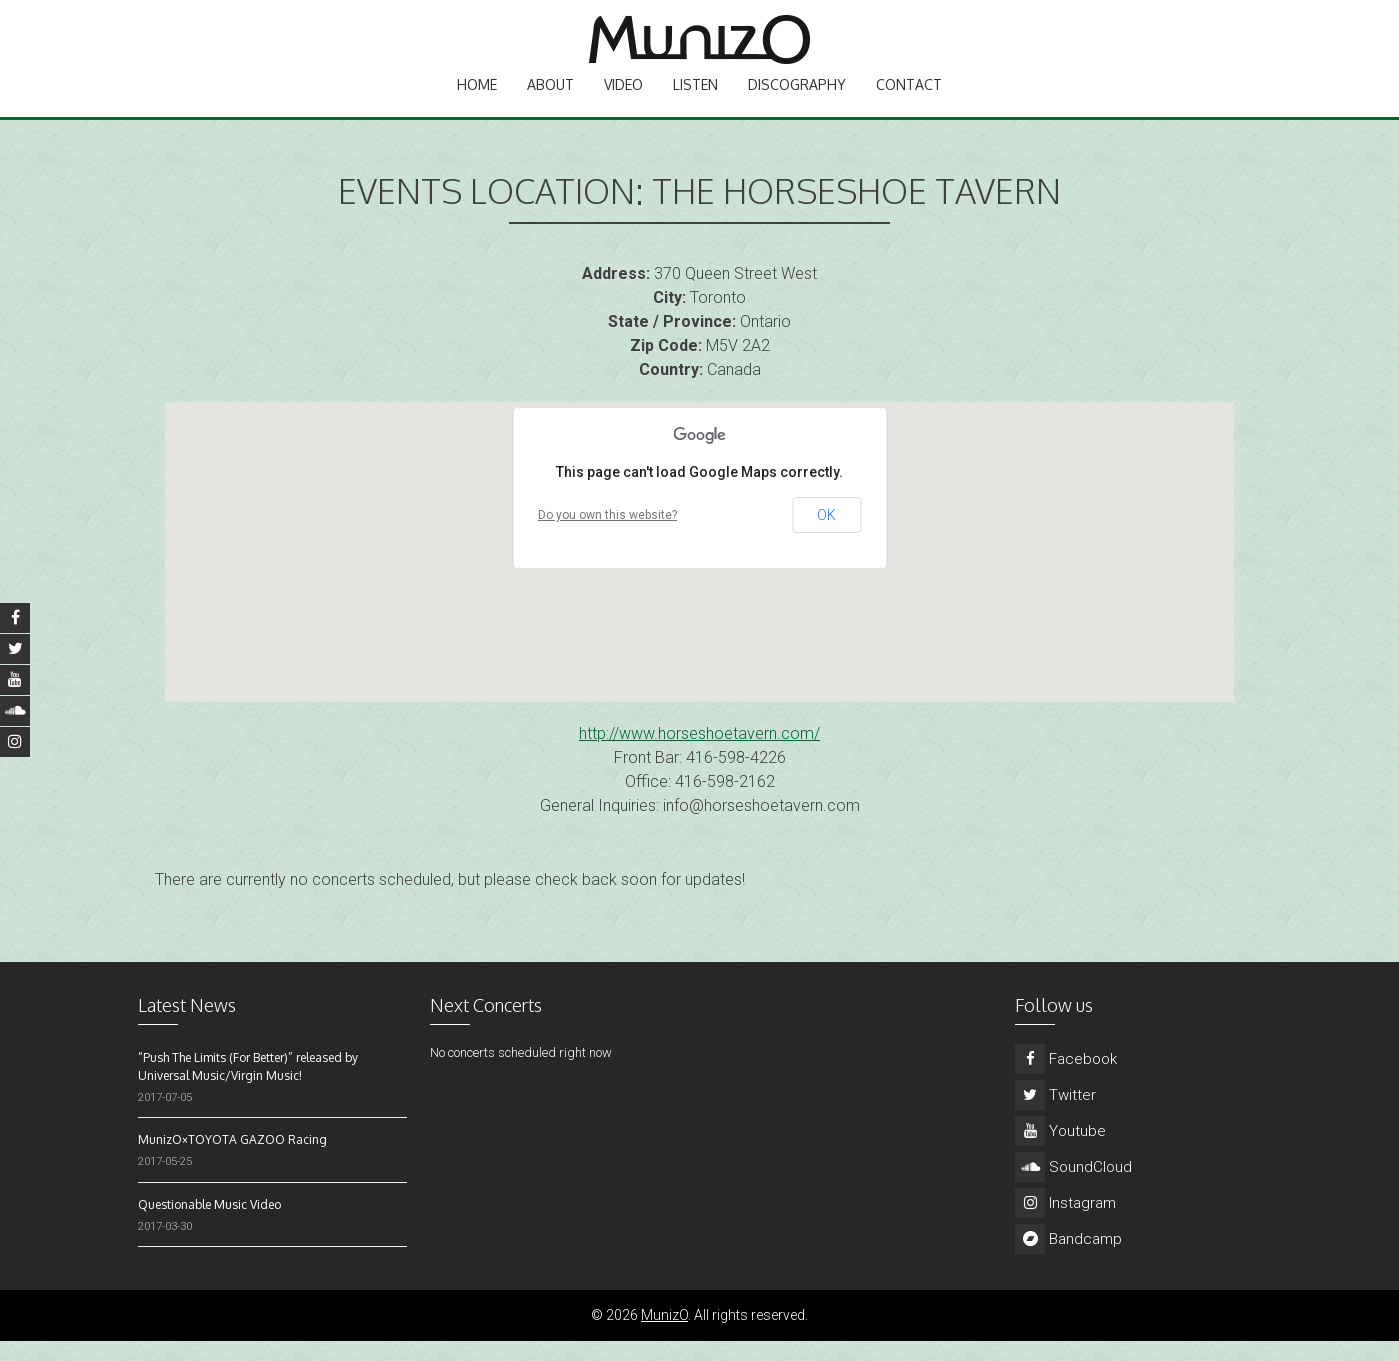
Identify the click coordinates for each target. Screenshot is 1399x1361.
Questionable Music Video (209, 1224)
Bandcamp (1068, 1259)
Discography (797, 95)
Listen (695, 95)
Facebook (1066, 1079)
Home (477, 95)
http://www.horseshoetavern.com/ (699, 753)
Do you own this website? (607, 535)
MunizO (664, 1335)
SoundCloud (1073, 1187)
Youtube (1060, 1151)
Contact (909, 95)
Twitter (1055, 1115)
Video (623, 95)
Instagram (1065, 1223)
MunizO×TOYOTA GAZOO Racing (232, 1159)
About (550, 95)
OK (826, 535)
